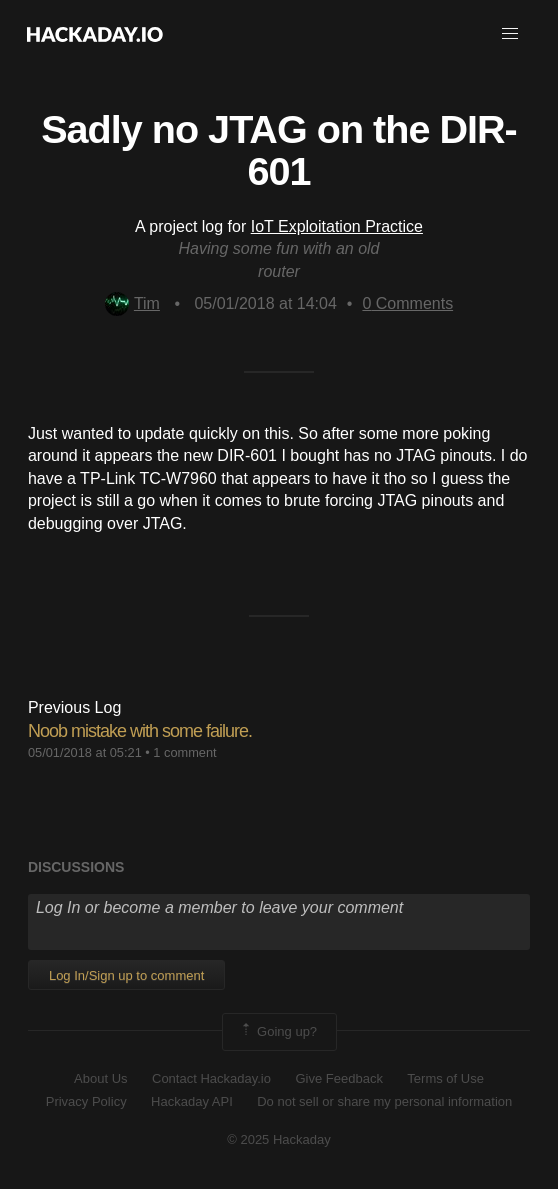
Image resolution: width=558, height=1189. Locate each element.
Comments (407, 303)
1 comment (184, 752)
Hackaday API (192, 1101)
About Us (100, 1078)
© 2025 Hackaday (279, 1139)
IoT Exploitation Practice (337, 226)
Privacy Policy (86, 1101)
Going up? (278, 1032)
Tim (132, 303)
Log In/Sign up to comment (126, 975)
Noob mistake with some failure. (140, 731)
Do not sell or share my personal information (384, 1101)
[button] (510, 34)
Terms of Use (445, 1078)
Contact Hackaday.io (211, 1078)
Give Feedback (338, 1078)
